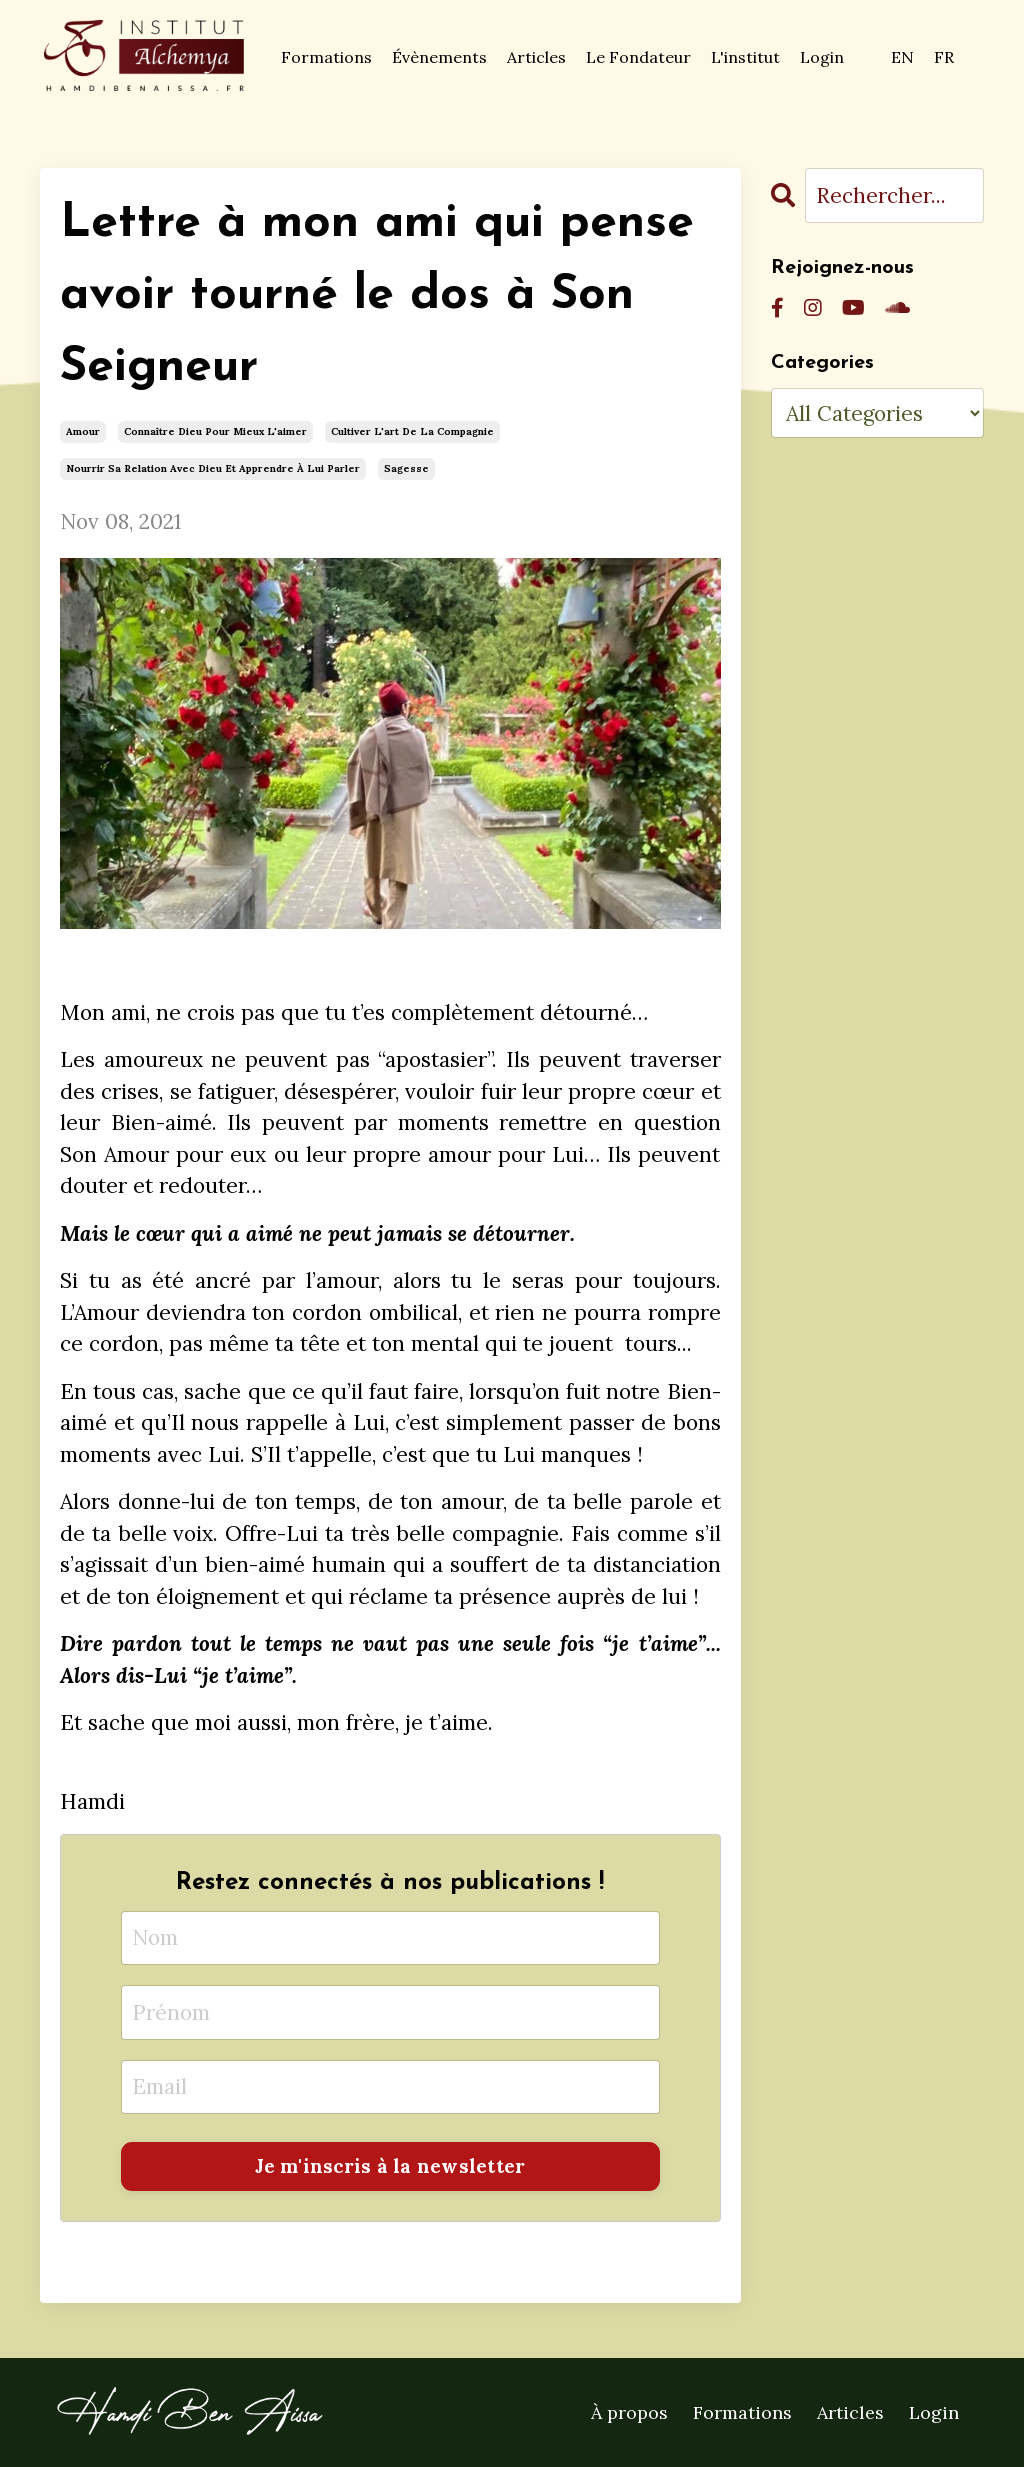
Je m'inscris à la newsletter (390, 2166)
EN (902, 57)
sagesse (406, 468)
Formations (326, 57)
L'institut (745, 57)
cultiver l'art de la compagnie (412, 431)
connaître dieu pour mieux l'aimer (215, 431)
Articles (536, 57)
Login (822, 57)
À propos (629, 2412)
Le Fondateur (638, 57)
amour (83, 431)
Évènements (439, 57)
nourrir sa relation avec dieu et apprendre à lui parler (213, 468)
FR (944, 57)
